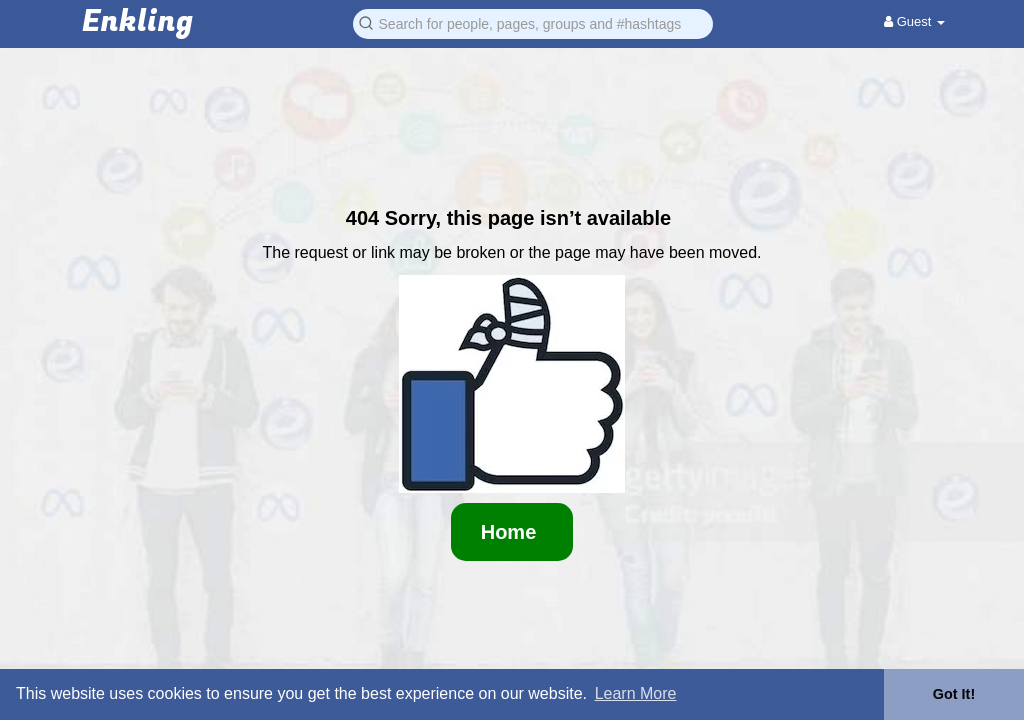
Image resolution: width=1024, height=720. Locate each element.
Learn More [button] (636, 693)
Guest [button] (914, 21)
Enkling (137, 22)
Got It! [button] (954, 694)
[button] (533, 22)
